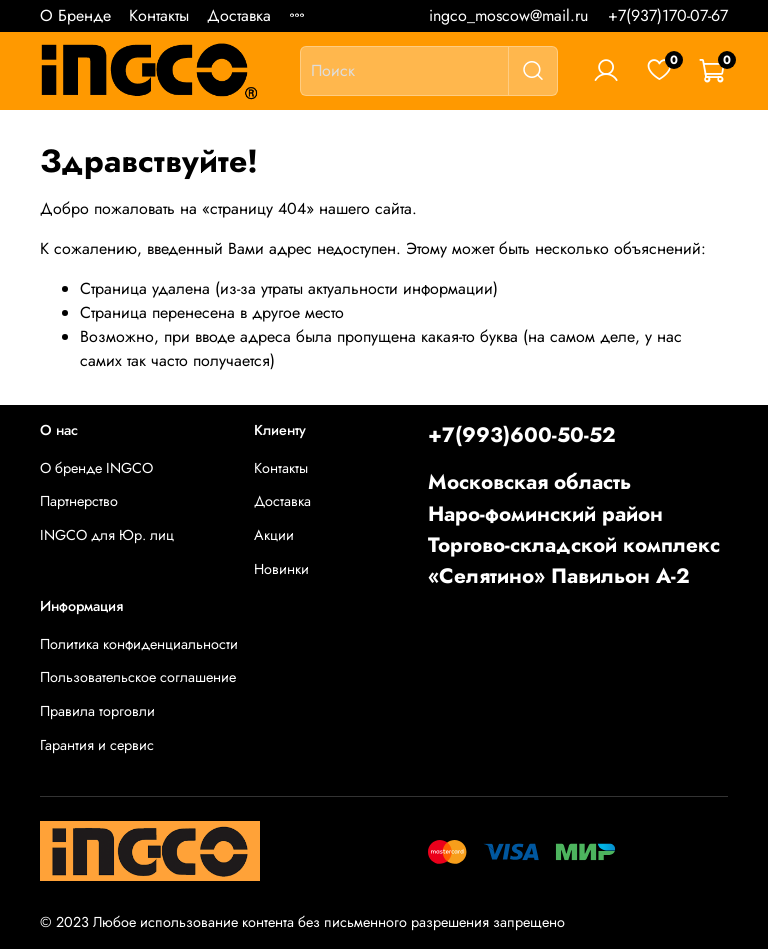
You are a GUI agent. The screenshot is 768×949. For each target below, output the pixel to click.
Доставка (239, 15)
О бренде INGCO (96, 468)
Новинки (281, 569)
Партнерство (79, 501)
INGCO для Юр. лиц (107, 535)
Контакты (159, 15)
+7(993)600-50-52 (522, 435)
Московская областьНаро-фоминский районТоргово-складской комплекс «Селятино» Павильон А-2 (574, 529)
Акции (274, 535)
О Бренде (75, 15)
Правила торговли (97, 711)
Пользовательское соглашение (138, 677)
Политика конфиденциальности (139, 644)
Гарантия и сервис (97, 745)
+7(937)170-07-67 (668, 15)
